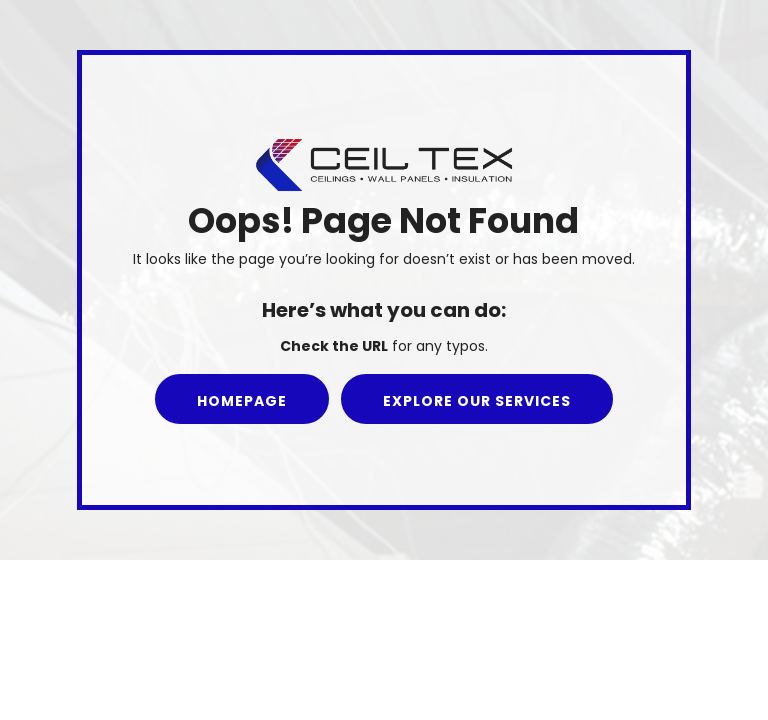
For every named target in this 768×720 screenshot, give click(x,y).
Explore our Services (477, 401)
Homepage (242, 401)
